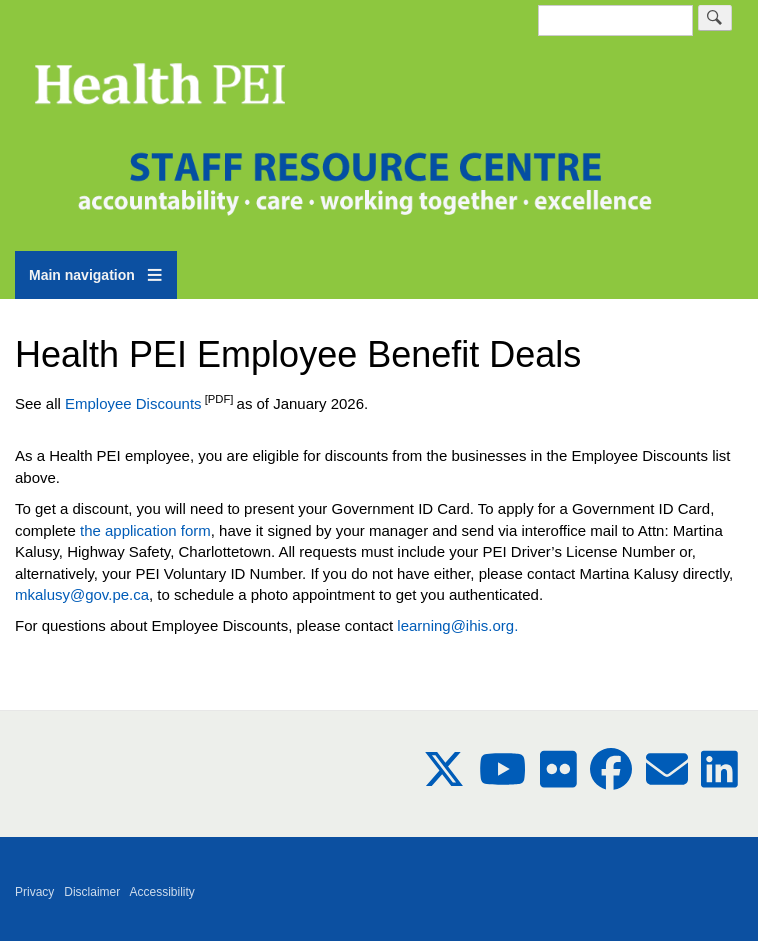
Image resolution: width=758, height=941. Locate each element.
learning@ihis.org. (457, 625)
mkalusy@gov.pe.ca (82, 594)
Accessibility (162, 892)
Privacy (34, 892)
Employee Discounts (131, 403)
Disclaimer (92, 892)
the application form (145, 530)
